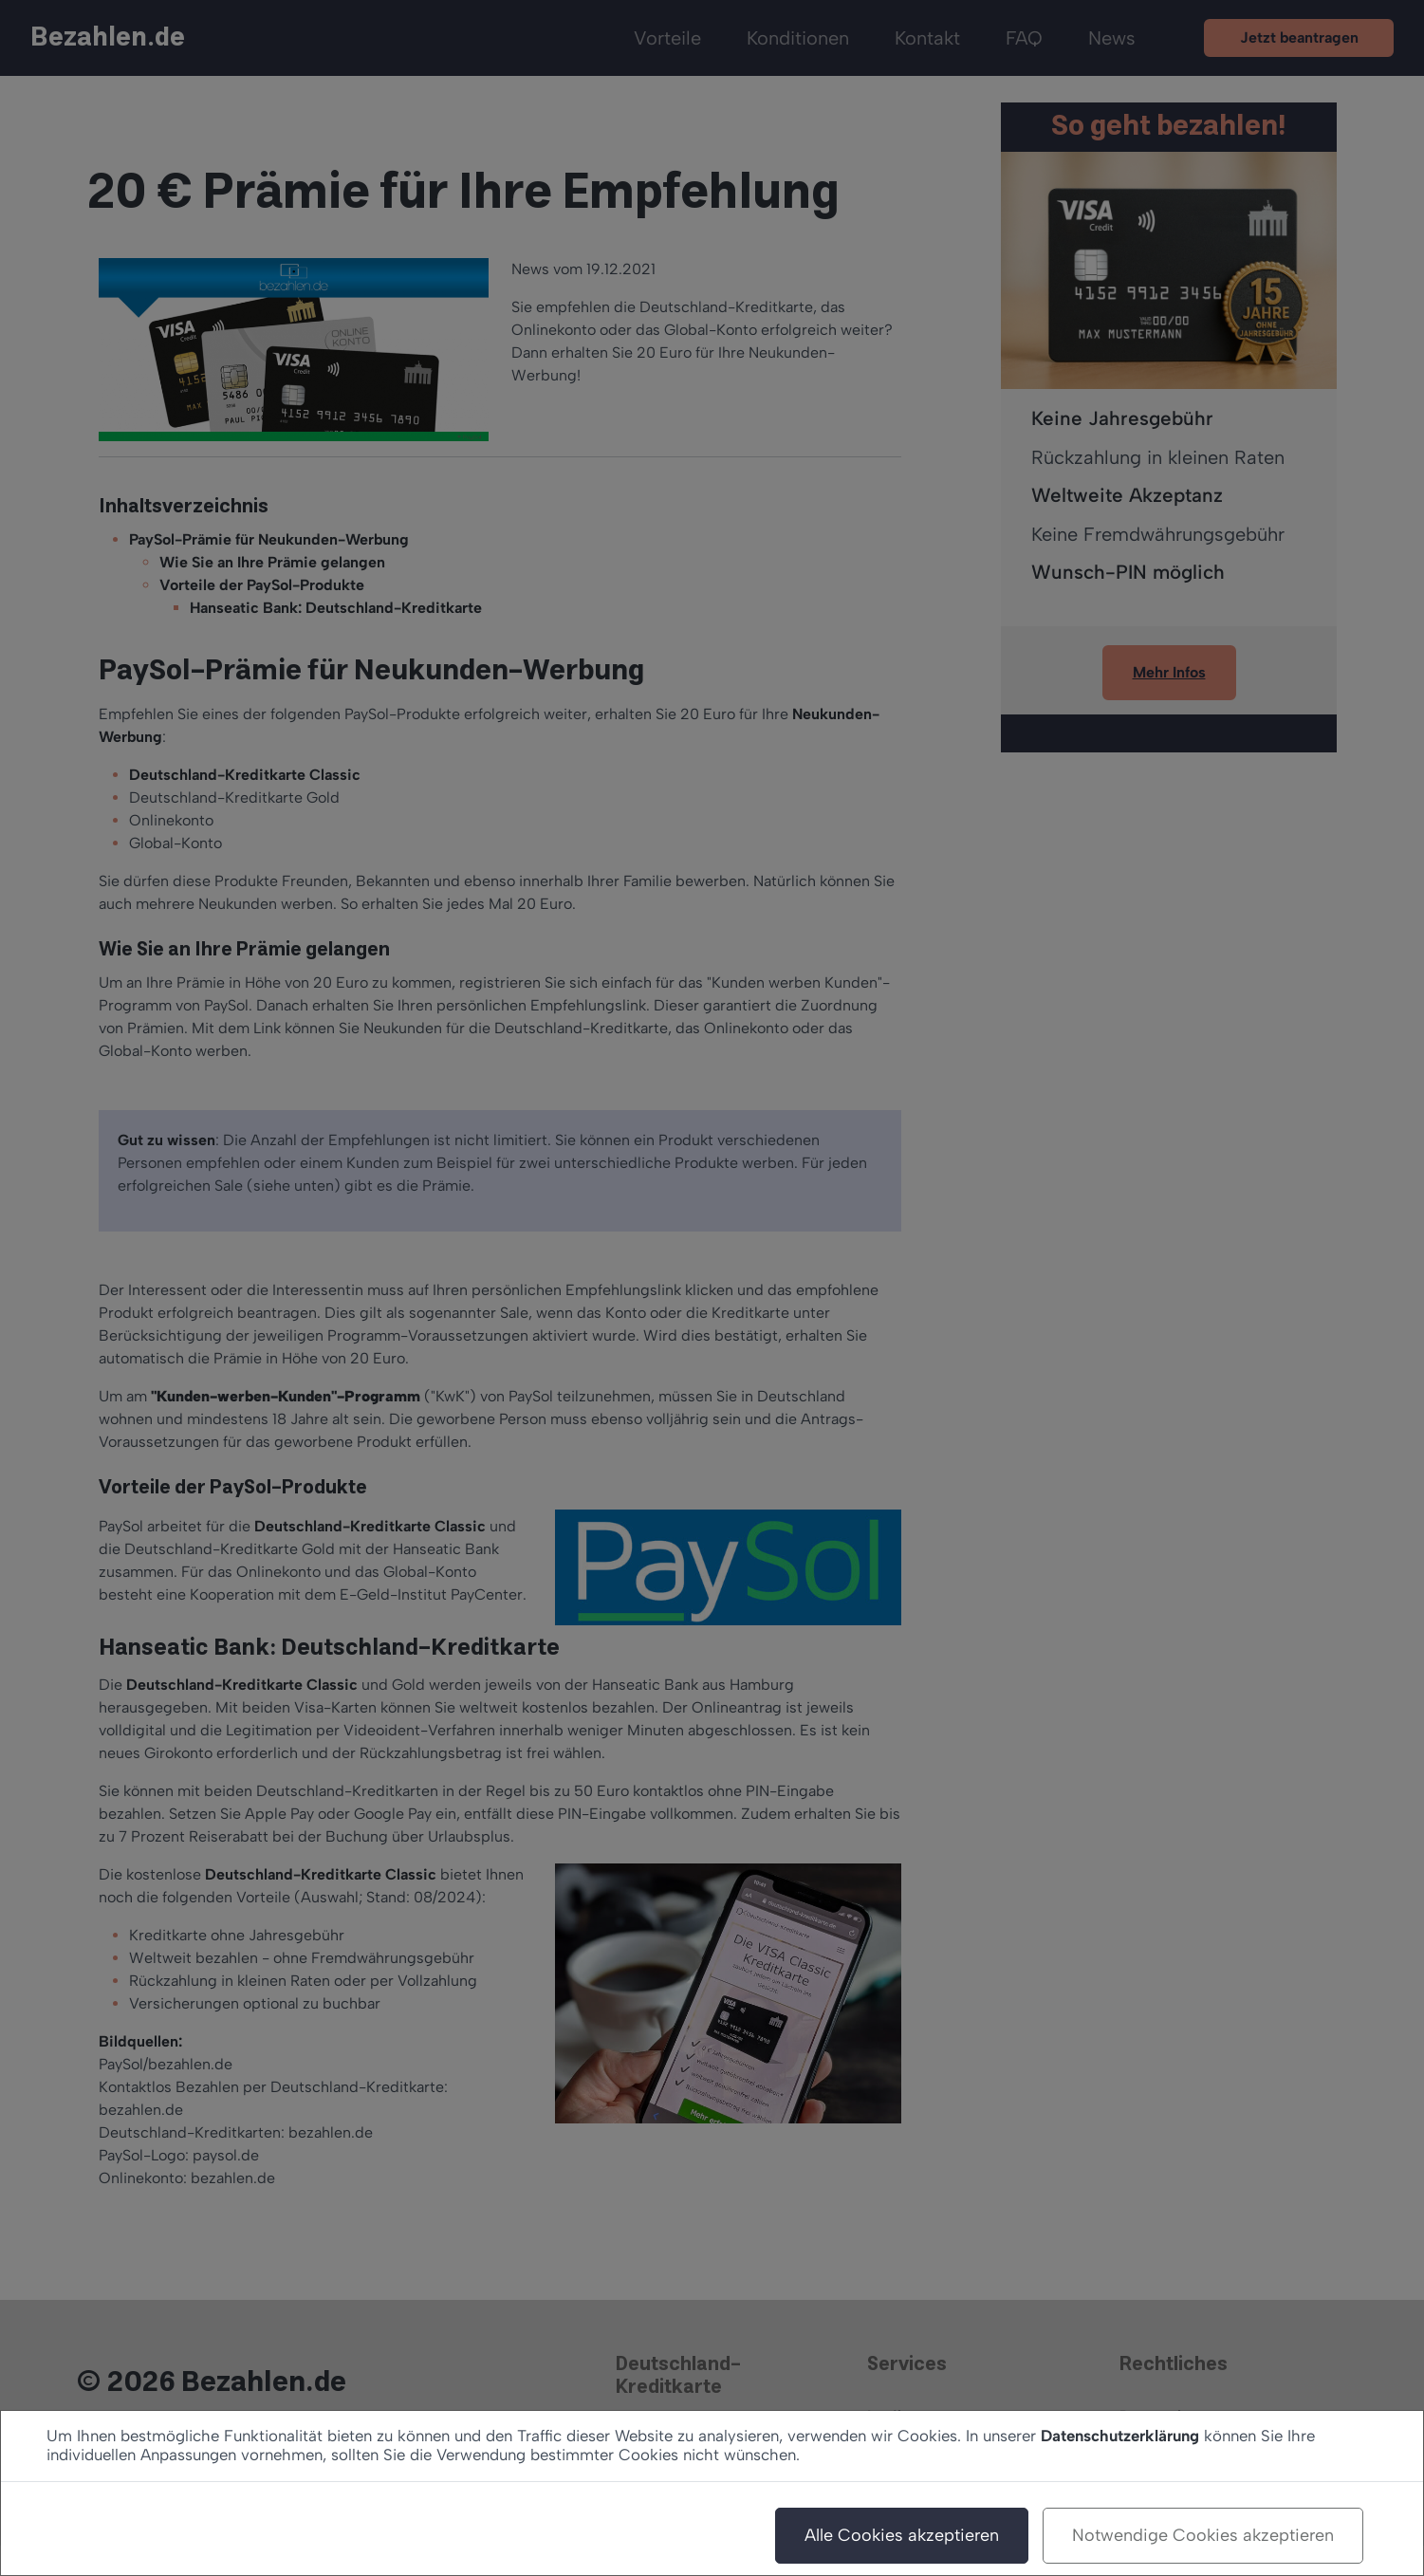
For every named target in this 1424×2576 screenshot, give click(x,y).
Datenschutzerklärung (1120, 2435)
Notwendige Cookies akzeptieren (1203, 2535)
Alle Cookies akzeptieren (901, 2535)
